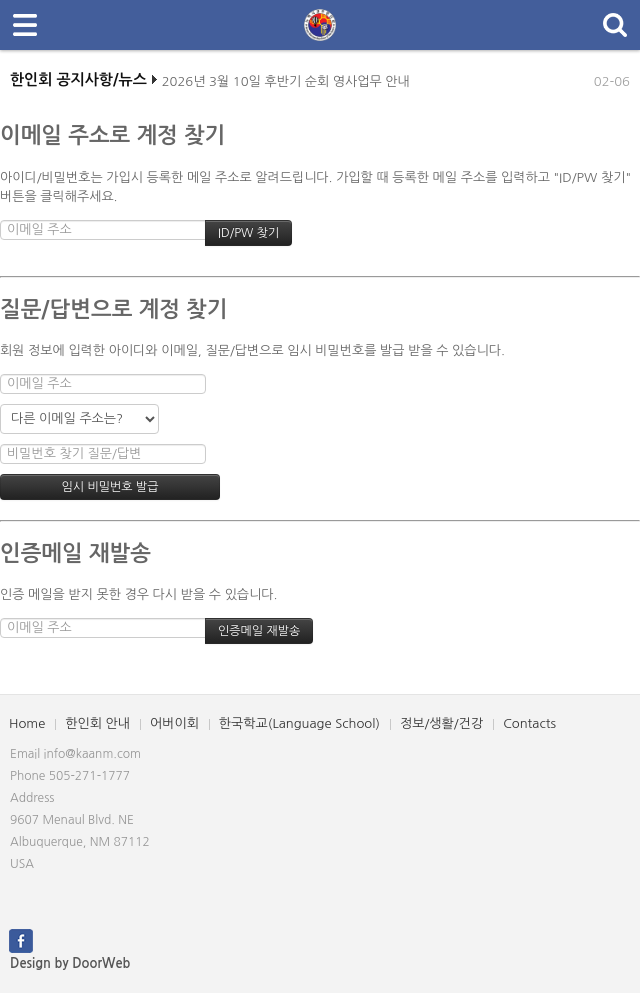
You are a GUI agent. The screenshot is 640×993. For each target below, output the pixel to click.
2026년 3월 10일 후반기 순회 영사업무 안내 (286, 85)
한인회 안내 (97, 723)
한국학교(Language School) (299, 723)
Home (27, 723)
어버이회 (174, 723)
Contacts (529, 723)
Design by (70, 963)
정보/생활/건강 (441, 723)
